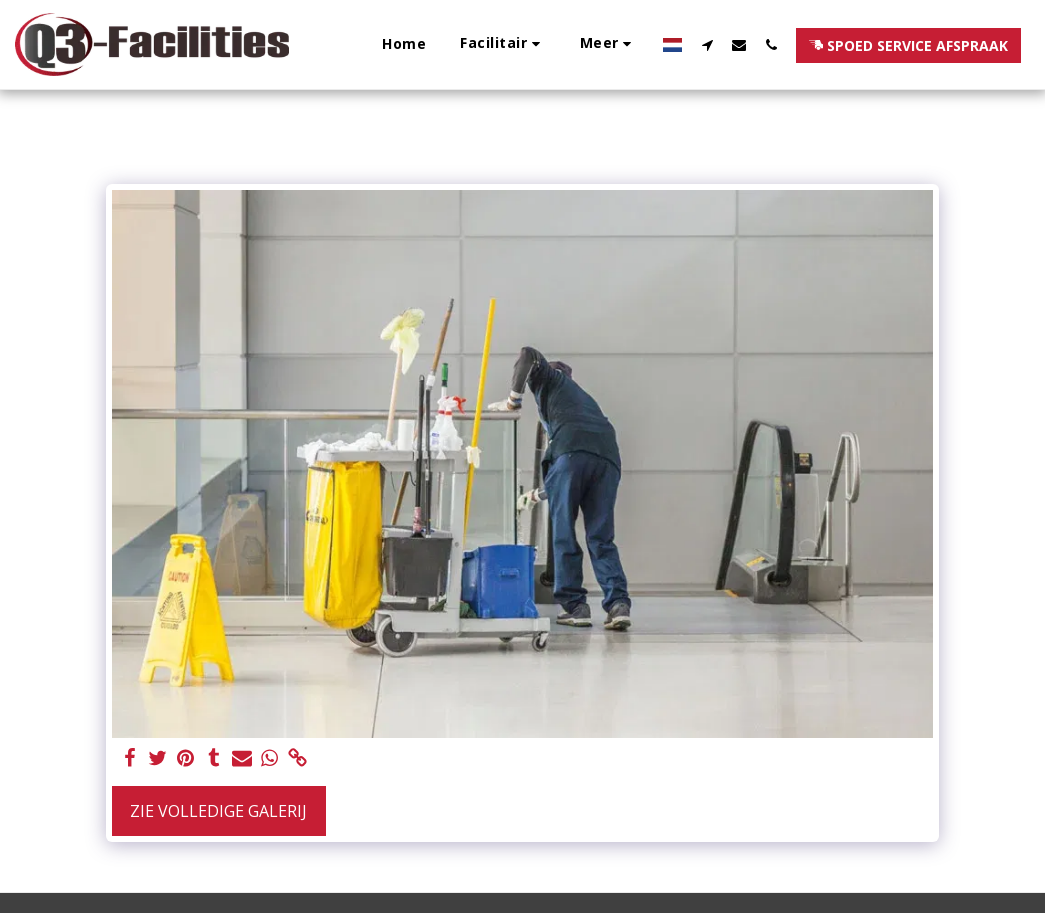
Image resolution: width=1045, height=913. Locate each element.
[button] (503, 44)
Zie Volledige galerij (218, 811)
